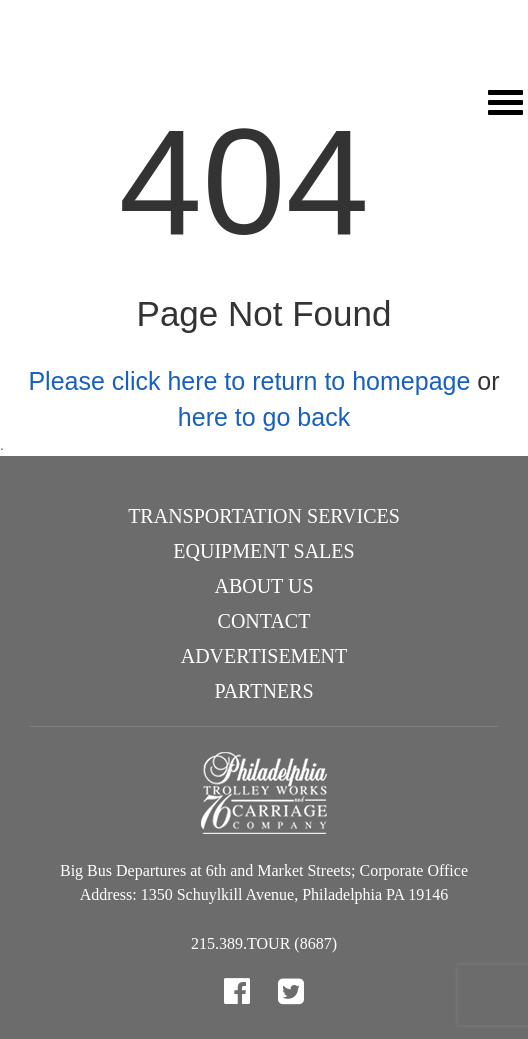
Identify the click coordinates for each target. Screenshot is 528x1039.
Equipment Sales (263, 551)
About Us (263, 586)
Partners (263, 691)
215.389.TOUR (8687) (264, 943)
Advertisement (264, 656)
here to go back (264, 417)
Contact (264, 621)
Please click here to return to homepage (249, 381)
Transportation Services (264, 516)
